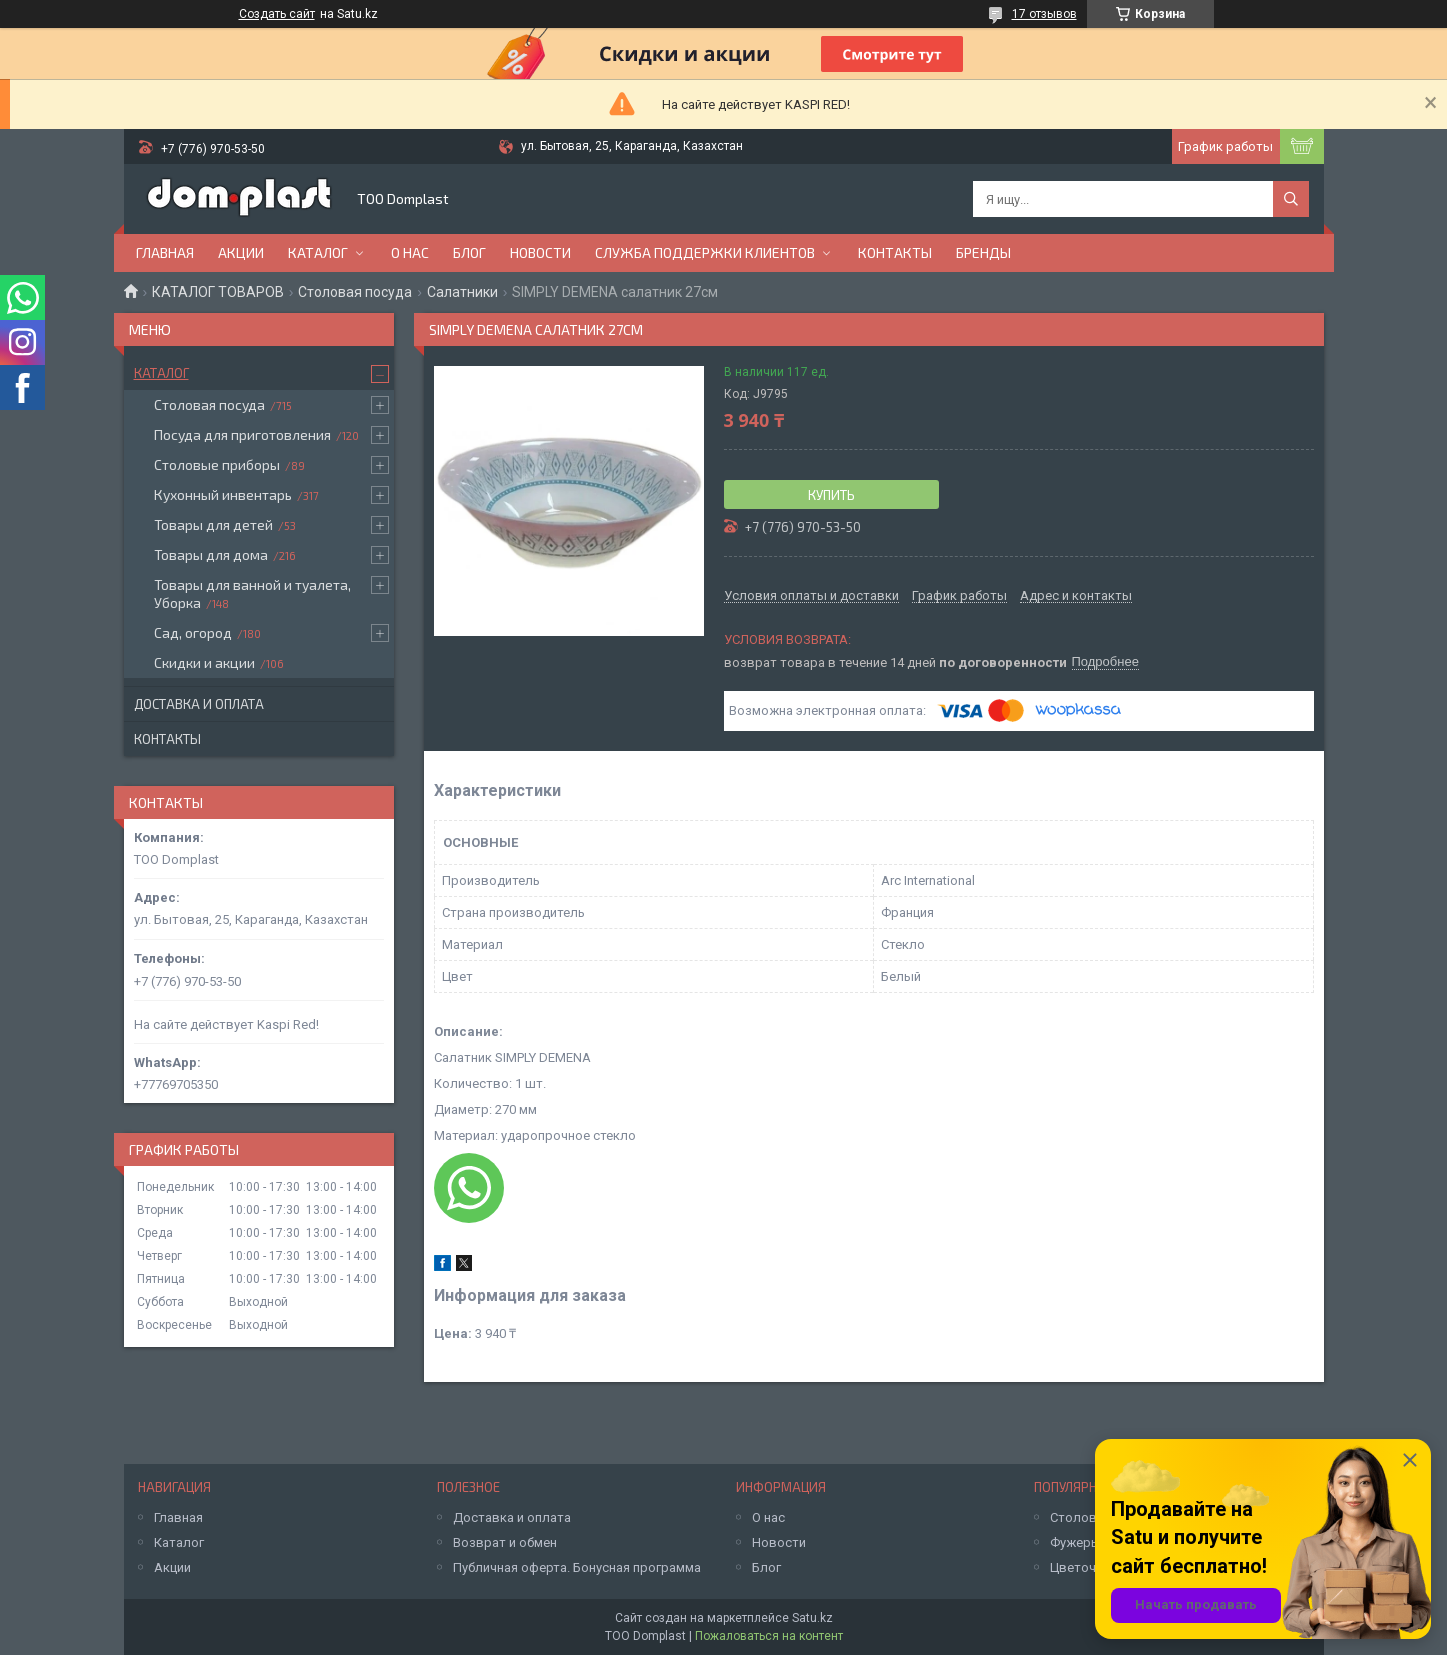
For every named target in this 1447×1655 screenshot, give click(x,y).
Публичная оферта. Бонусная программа (577, 1567)
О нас (410, 252)
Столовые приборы (217, 464)
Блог (469, 252)
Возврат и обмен (505, 1542)
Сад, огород (193, 632)
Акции (241, 252)
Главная (165, 252)
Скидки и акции (204, 662)
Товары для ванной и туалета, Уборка (252, 593)
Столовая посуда (355, 292)
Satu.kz (812, 1618)
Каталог (318, 252)
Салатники (462, 292)
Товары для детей (213, 524)
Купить (831, 495)
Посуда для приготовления (242, 434)
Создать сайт (277, 14)
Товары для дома (211, 554)
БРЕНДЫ (983, 252)
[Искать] (1291, 199)
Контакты (895, 252)
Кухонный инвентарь (223, 494)
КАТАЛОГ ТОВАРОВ (218, 292)
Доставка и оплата (199, 704)
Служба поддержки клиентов (705, 252)
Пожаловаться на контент (769, 1636)
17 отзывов (1044, 14)
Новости (540, 252)
